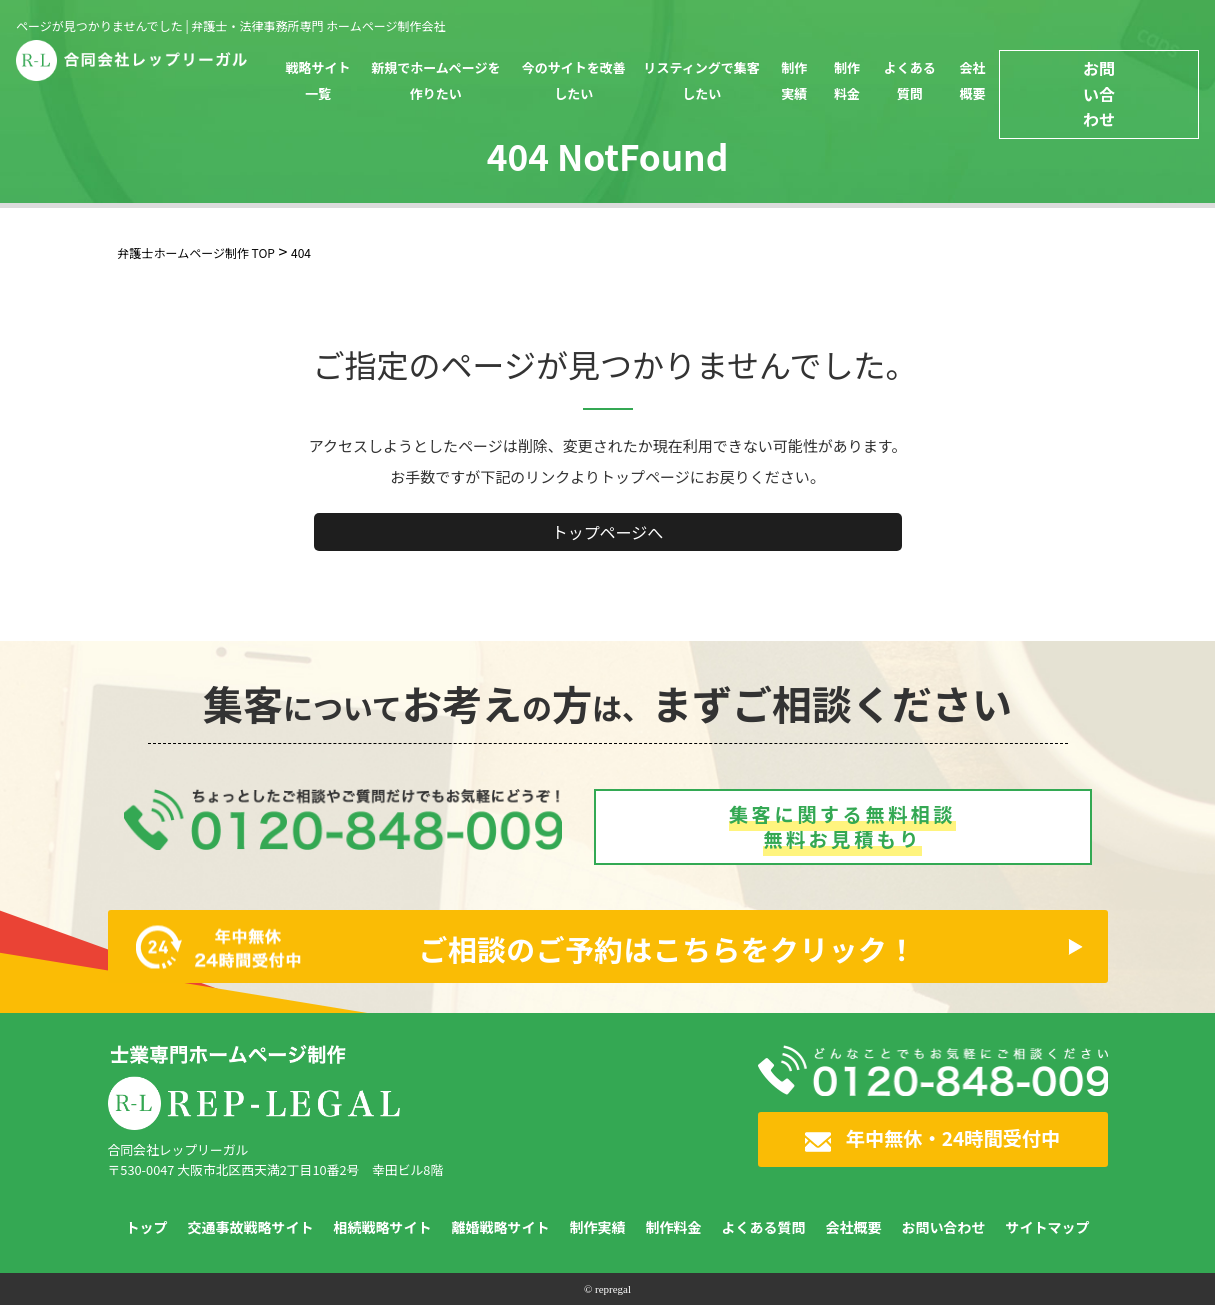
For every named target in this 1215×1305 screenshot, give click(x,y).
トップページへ (608, 532)
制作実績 (794, 80)
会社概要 (972, 80)
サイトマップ (1048, 1227)
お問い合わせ (1099, 93)
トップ (147, 1227)
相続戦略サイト (383, 1227)
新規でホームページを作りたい (435, 80)
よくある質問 (910, 80)
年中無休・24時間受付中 (933, 1138)
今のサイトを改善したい (574, 80)
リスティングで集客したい (702, 80)
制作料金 (847, 80)
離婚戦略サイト (501, 1227)
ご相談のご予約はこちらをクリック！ (526, 947)
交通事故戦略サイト (251, 1227)
